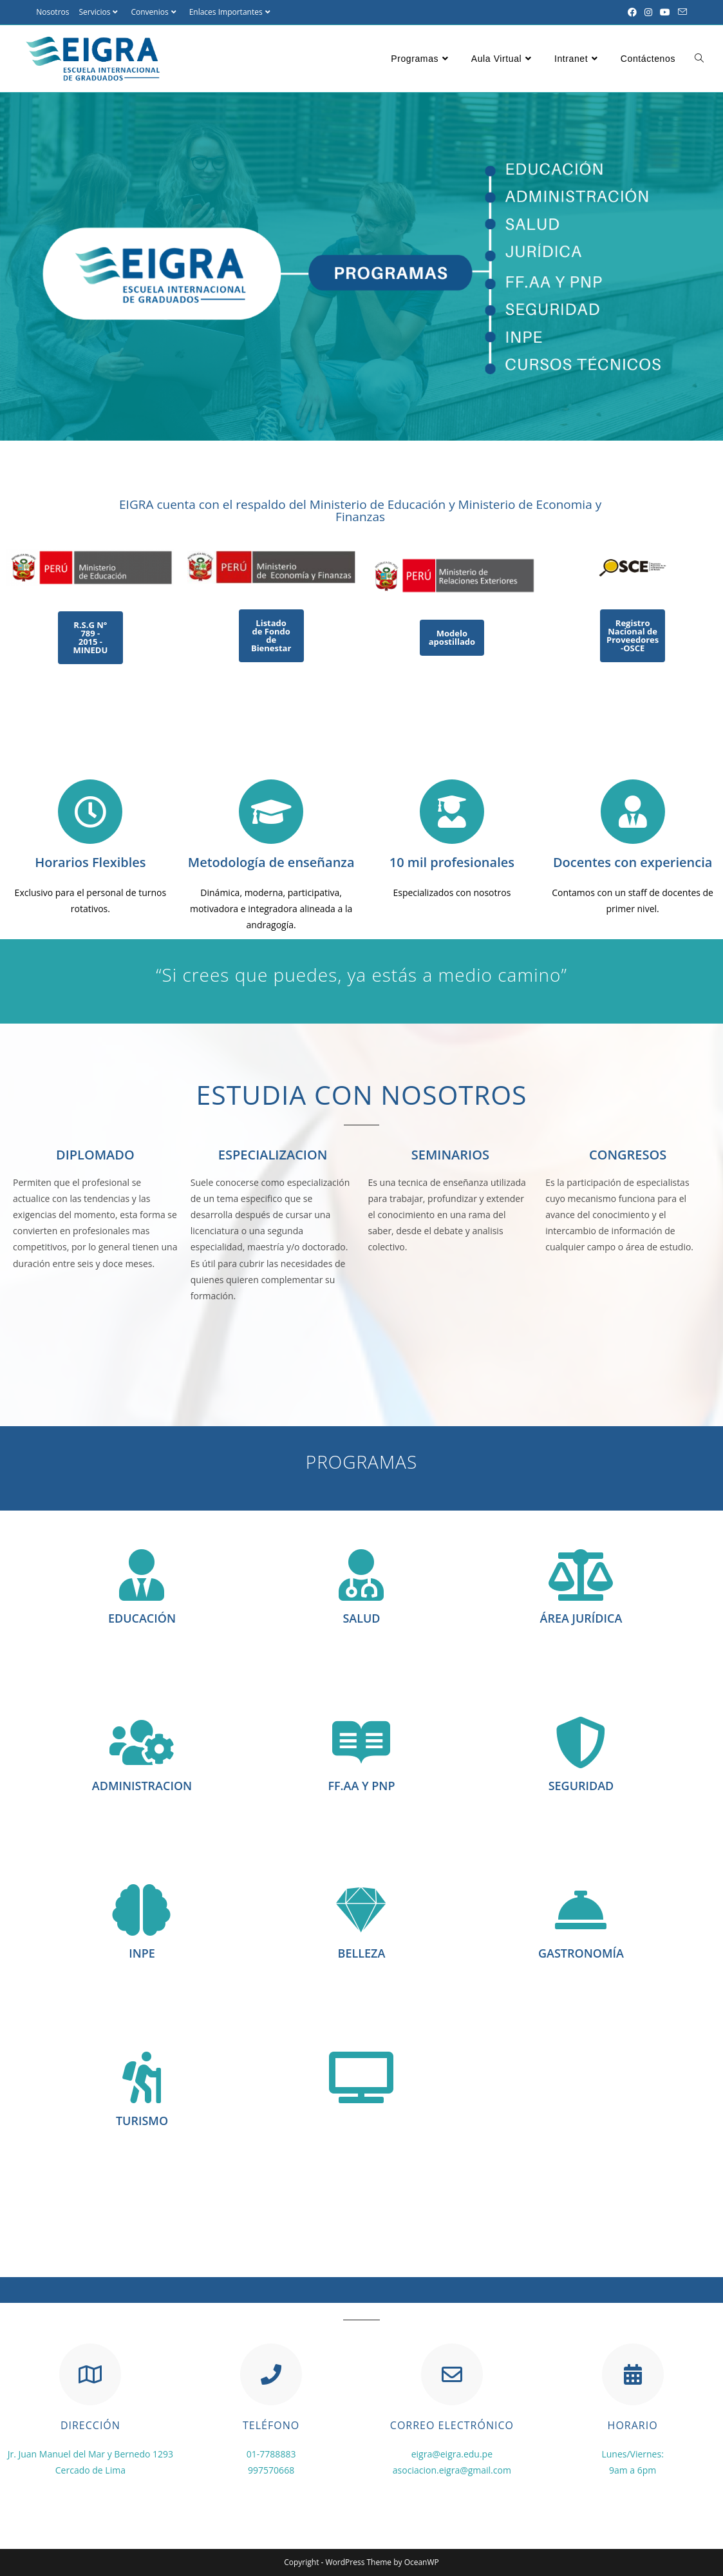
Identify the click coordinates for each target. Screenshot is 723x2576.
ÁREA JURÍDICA (581, 1618)
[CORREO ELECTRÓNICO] (452, 2374)
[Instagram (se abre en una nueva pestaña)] (648, 12)
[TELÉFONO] (271, 2374)
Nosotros (52, 11)
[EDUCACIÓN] (141, 1575)
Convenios (155, 11)
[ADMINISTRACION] (141, 1742)
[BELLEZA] (361, 1910)
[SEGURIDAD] (580, 1742)
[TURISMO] (141, 2077)
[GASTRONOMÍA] (580, 1910)
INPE (142, 1953)
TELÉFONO (271, 2425)
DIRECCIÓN (90, 2425)
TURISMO (142, 2120)
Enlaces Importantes (231, 11)
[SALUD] (361, 1575)
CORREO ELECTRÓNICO (452, 2425)
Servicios (100, 11)
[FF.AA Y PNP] (361, 1742)
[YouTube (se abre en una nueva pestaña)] (665, 12)
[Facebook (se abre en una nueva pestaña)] (632, 12)
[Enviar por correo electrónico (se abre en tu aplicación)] (680, 12)
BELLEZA (362, 1953)
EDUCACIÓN (142, 1618)
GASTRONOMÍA (581, 1953)
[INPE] (141, 1910)
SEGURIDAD (581, 1785)
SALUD (361, 1618)
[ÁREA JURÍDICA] (580, 1575)
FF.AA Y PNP (361, 1785)
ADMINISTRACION (142, 1785)
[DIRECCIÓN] (90, 2374)
